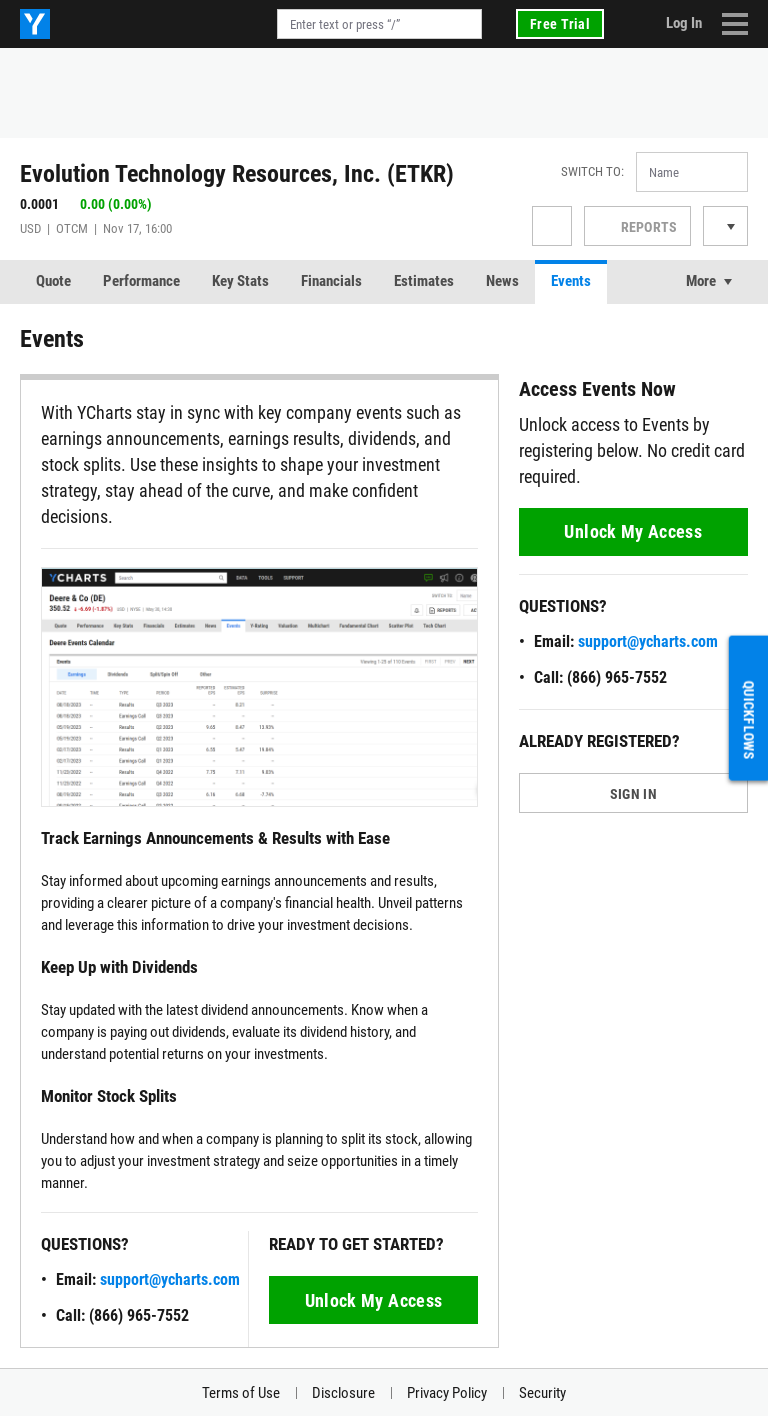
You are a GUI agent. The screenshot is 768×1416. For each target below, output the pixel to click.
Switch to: (592, 171)
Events (571, 281)
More (701, 281)
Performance (141, 281)
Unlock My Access (374, 1300)
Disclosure (343, 1393)
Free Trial (560, 24)
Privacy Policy (447, 1393)
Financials (331, 281)
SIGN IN (633, 794)
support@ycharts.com (170, 1279)
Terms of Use (241, 1393)
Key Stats (240, 281)
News (502, 281)
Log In (684, 23)
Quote (53, 281)
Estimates (424, 281)
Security (542, 1393)
